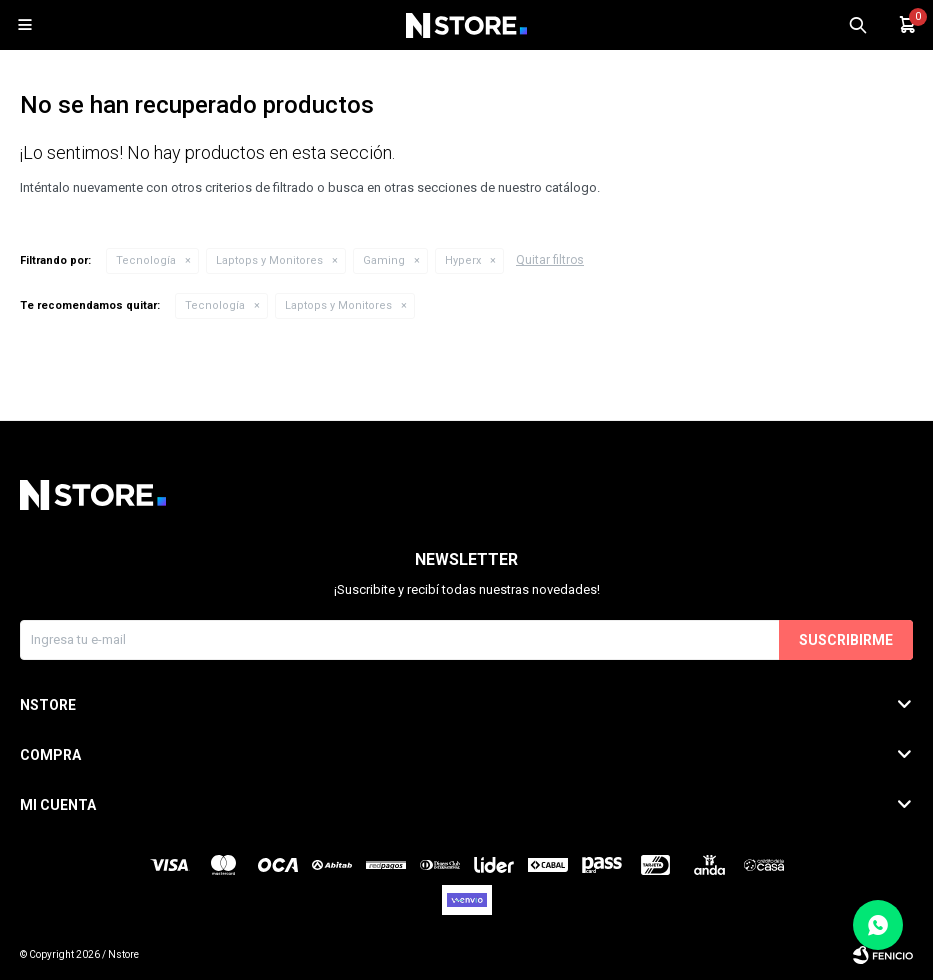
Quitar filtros (550, 260)
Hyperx (463, 260)
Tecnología (146, 260)
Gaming (384, 260)
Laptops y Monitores (269, 260)
